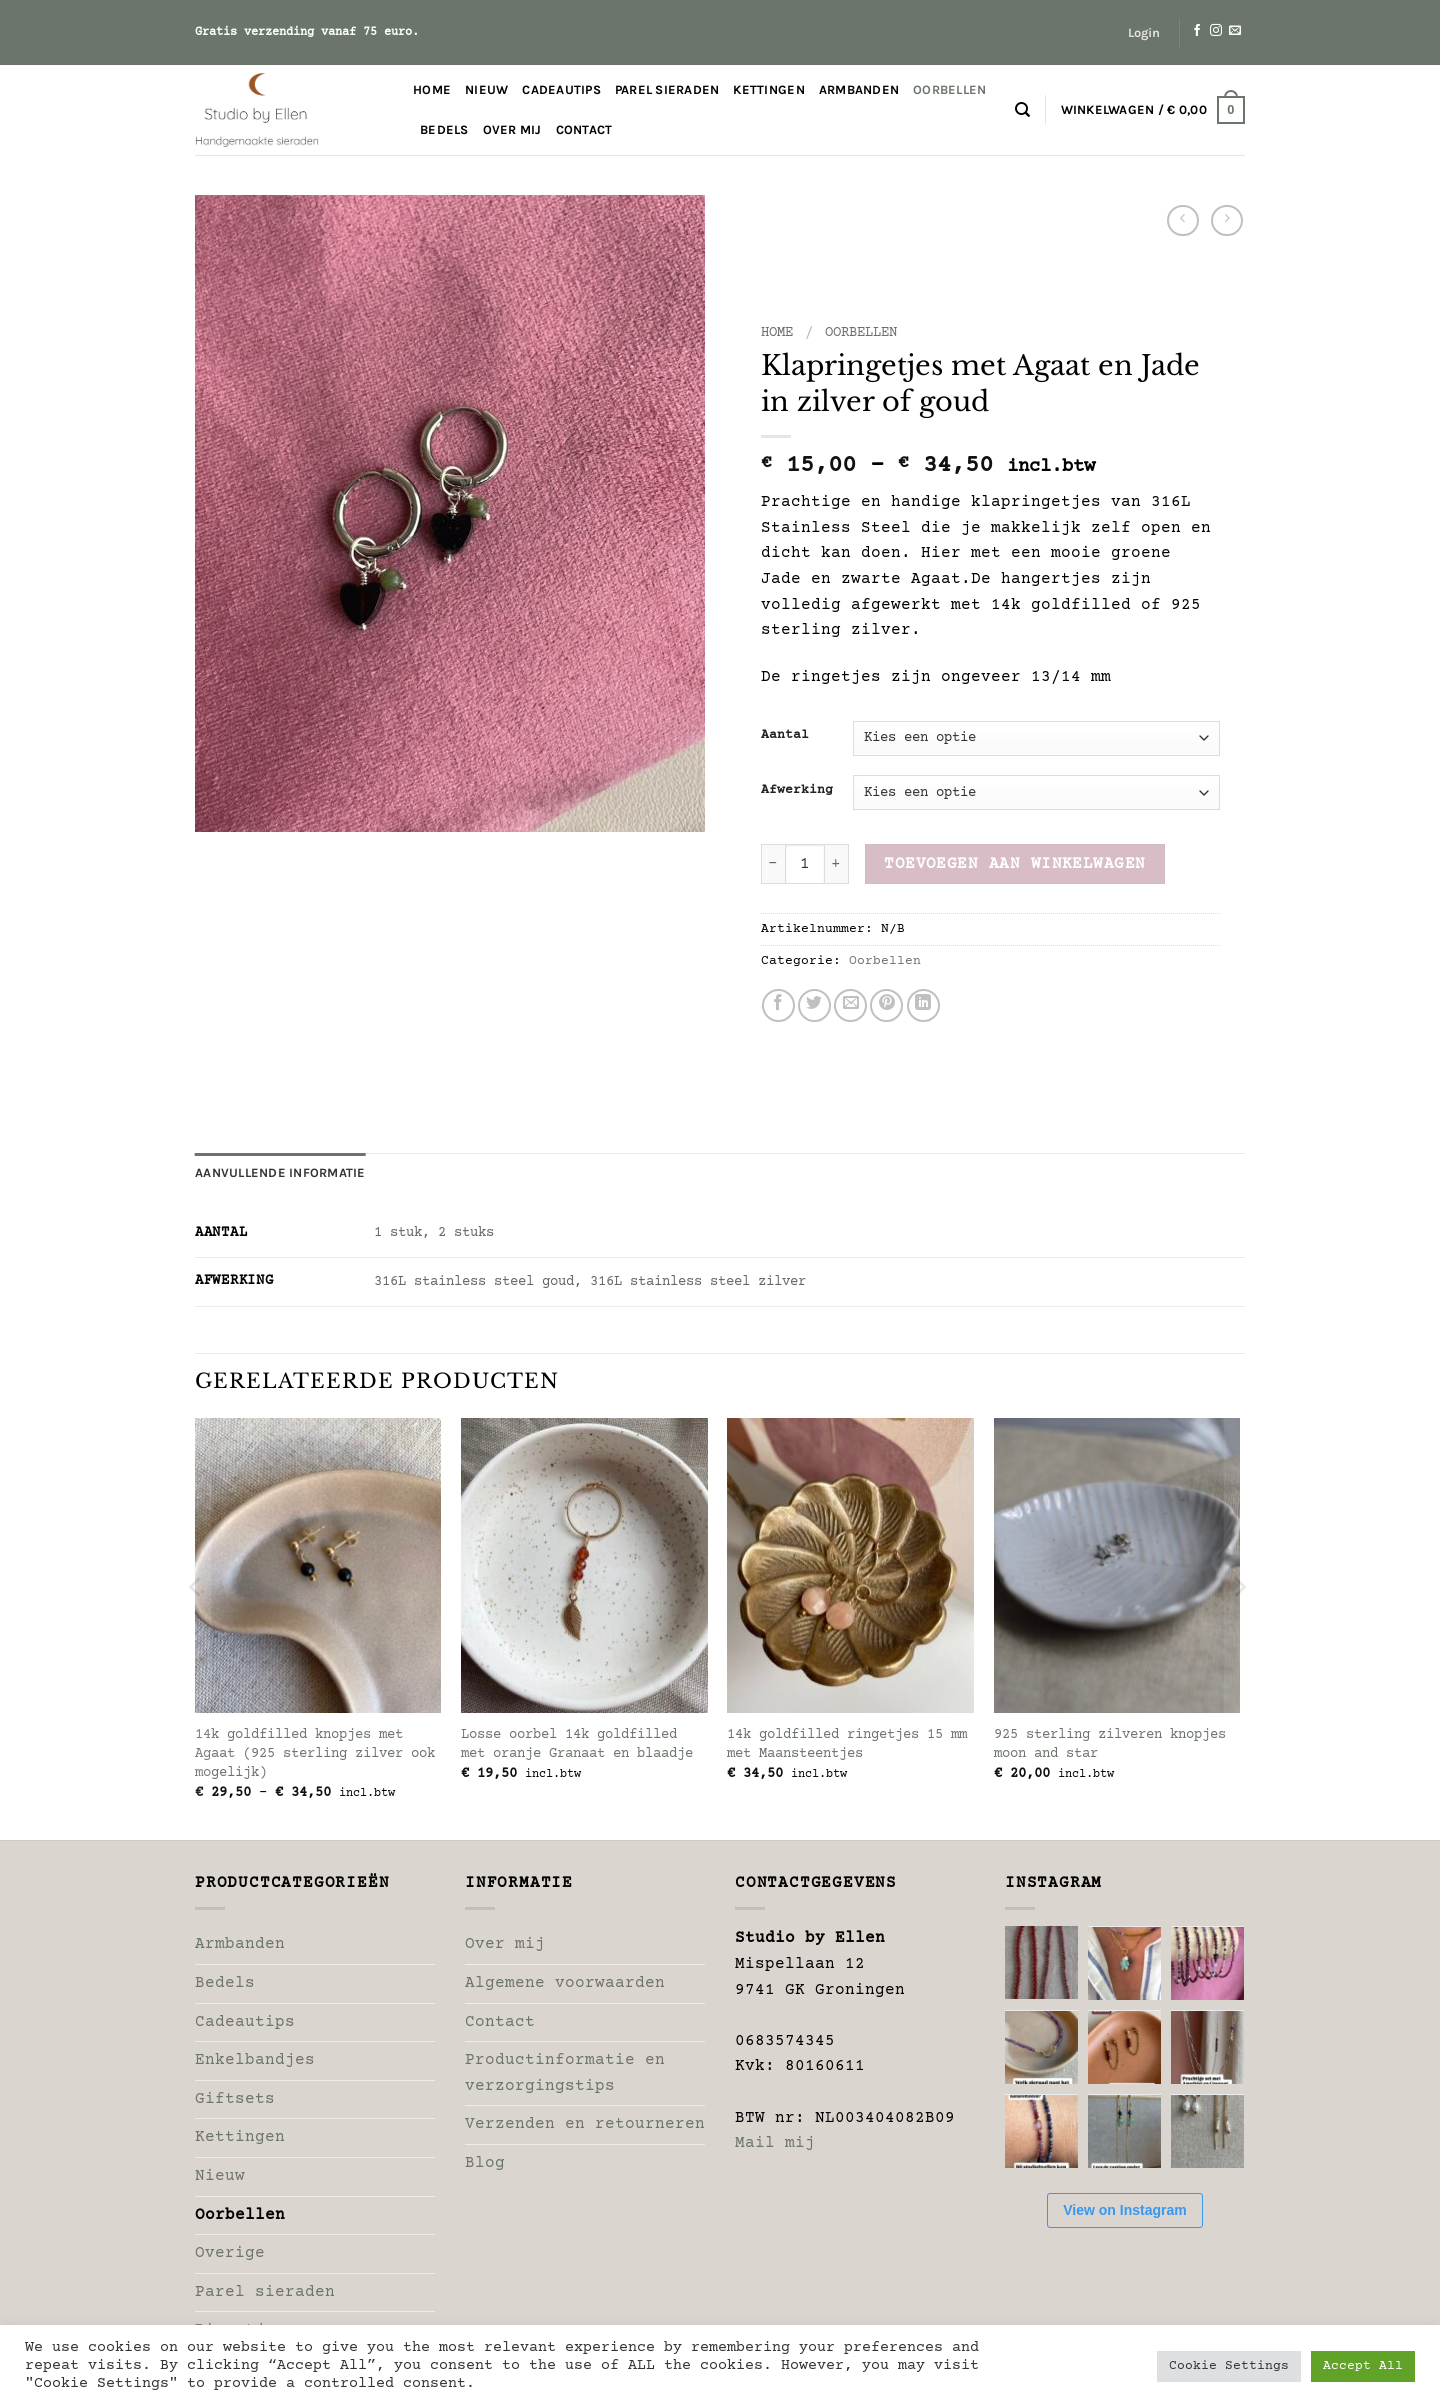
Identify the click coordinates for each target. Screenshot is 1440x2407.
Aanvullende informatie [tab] (280, 1172)
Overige (230, 2253)
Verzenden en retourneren (585, 2124)
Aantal (785, 735)
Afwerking (797, 790)
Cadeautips (561, 89)
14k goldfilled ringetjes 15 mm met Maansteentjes (847, 1744)
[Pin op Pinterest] (886, 1005)
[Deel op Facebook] (778, 1005)
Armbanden (859, 89)
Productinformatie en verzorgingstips (565, 2073)
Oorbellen (949, 89)
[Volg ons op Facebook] (1197, 31)
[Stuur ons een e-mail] (1235, 31)
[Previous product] (1226, 220)
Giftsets (235, 2099)
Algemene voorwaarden (565, 1983)
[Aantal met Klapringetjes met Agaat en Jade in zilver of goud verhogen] (837, 864)
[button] (1144, 33)
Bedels (444, 129)
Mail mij (775, 2143)
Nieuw (486, 89)
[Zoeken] (1022, 110)
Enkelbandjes (255, 2060)
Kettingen (768, 89)
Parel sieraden (667, 89)
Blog (485, 2163)
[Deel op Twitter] (814, 1005)
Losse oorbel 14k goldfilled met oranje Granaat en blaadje (577, 1744)
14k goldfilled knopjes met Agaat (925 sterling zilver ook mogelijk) (315, 1753)
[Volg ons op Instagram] (1216, 31)
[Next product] (1182, 220)
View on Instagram (1124, 2210)
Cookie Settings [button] (1229, 2366)
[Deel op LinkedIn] (923, 1005)
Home (432, 89)
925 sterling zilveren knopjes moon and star (1110, 1744)
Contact (584, 129)
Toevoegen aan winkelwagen (1015, 864)
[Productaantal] (805, 864)
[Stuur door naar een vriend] (850, 1005)
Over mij (512, 129)
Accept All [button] (1363, 2366)
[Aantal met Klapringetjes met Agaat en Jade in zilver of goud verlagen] (773, 864)
